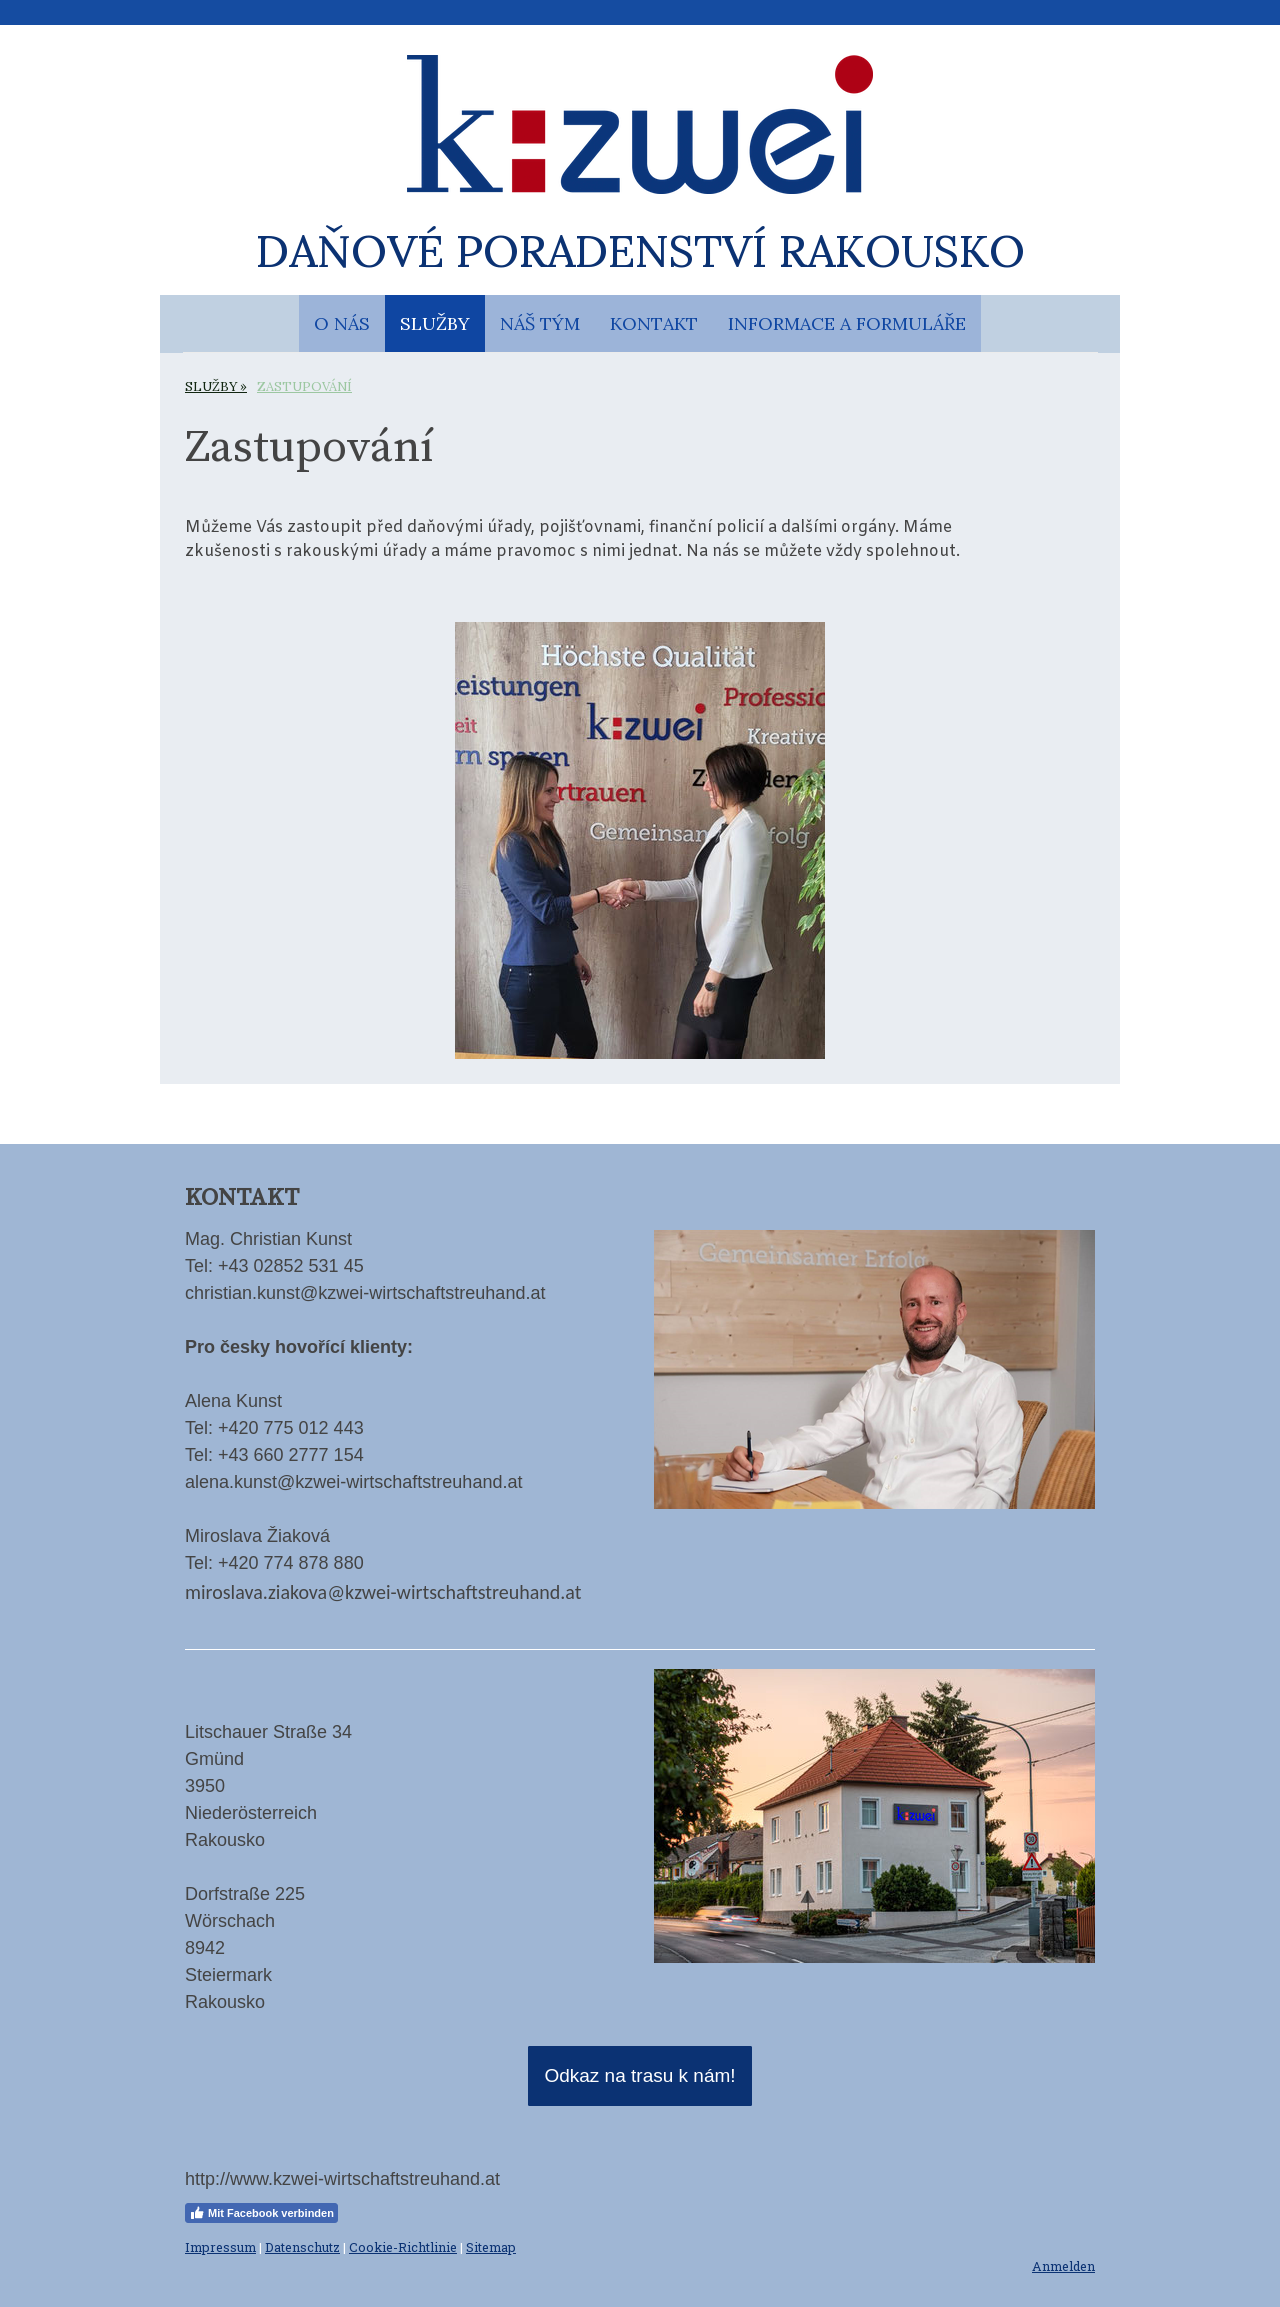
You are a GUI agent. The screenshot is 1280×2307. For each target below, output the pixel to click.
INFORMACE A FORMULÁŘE (847, 323)
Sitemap (491, 2247)
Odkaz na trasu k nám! (639, 2075)
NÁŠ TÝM (540, 323)
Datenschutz (302, 2247)
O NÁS (342, 323)
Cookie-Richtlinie (403, 2247)
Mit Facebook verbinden (261, 2213)
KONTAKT (654, 323)
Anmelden (1063, 2266)
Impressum (220, 2247)
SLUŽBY (435, 323)
